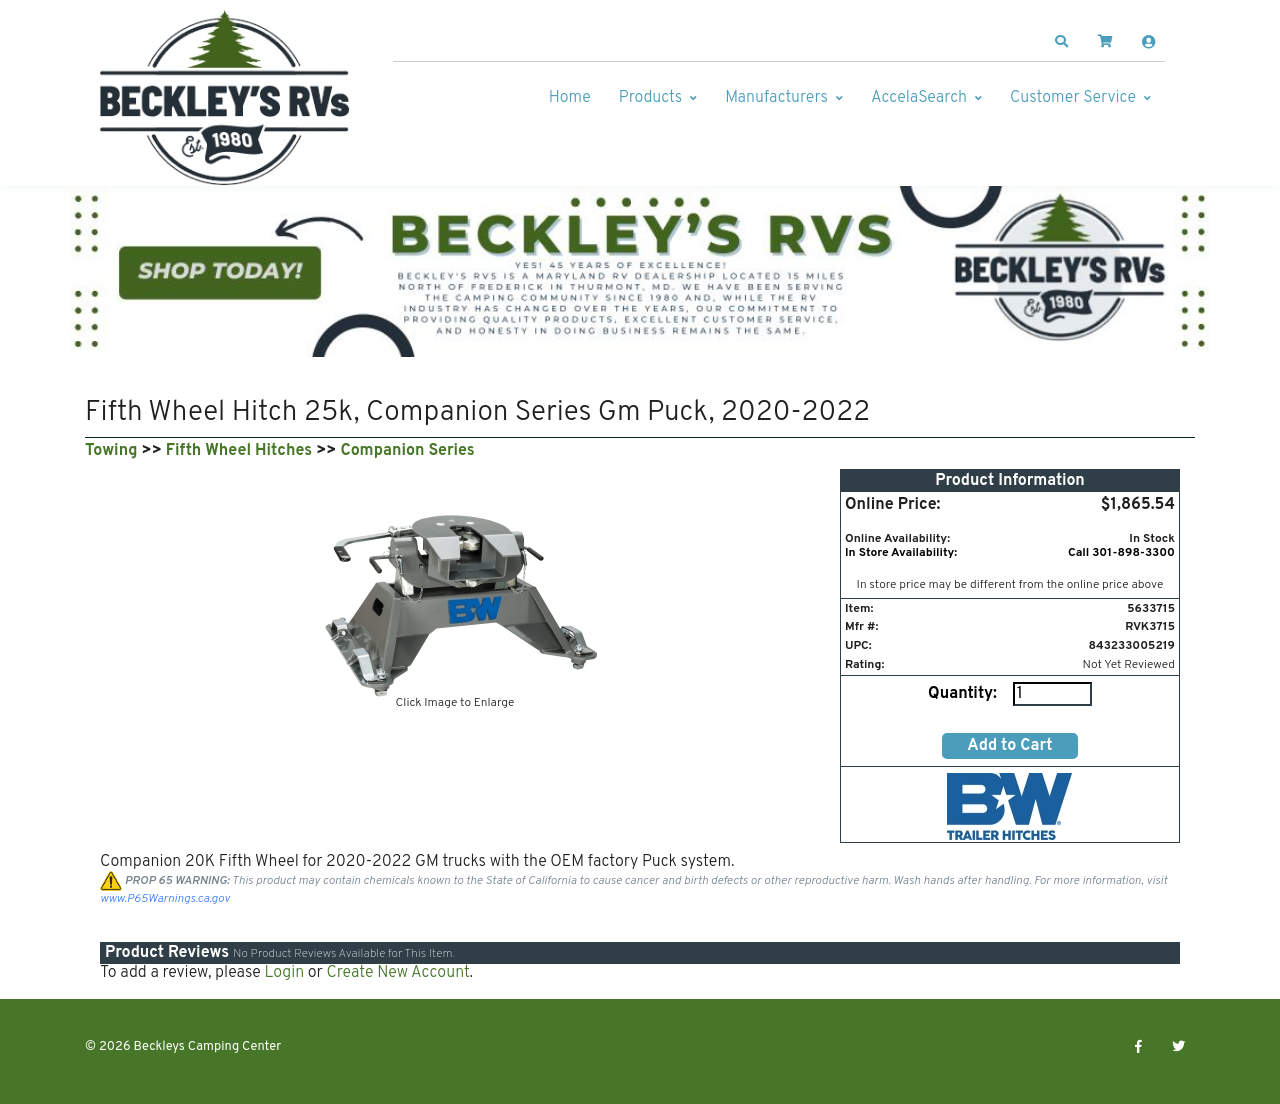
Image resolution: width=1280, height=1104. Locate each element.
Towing (111, 451)
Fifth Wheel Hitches (239, 451)
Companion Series (408, 451)
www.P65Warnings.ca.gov (165, 899)
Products (650, 98)
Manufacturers (776, 98)
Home (570, 98)
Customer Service (1073, 98)
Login (284, 973)
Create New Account (397, 973)
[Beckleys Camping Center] (225, 98)
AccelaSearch (919, 98)
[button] (1062, 42)
